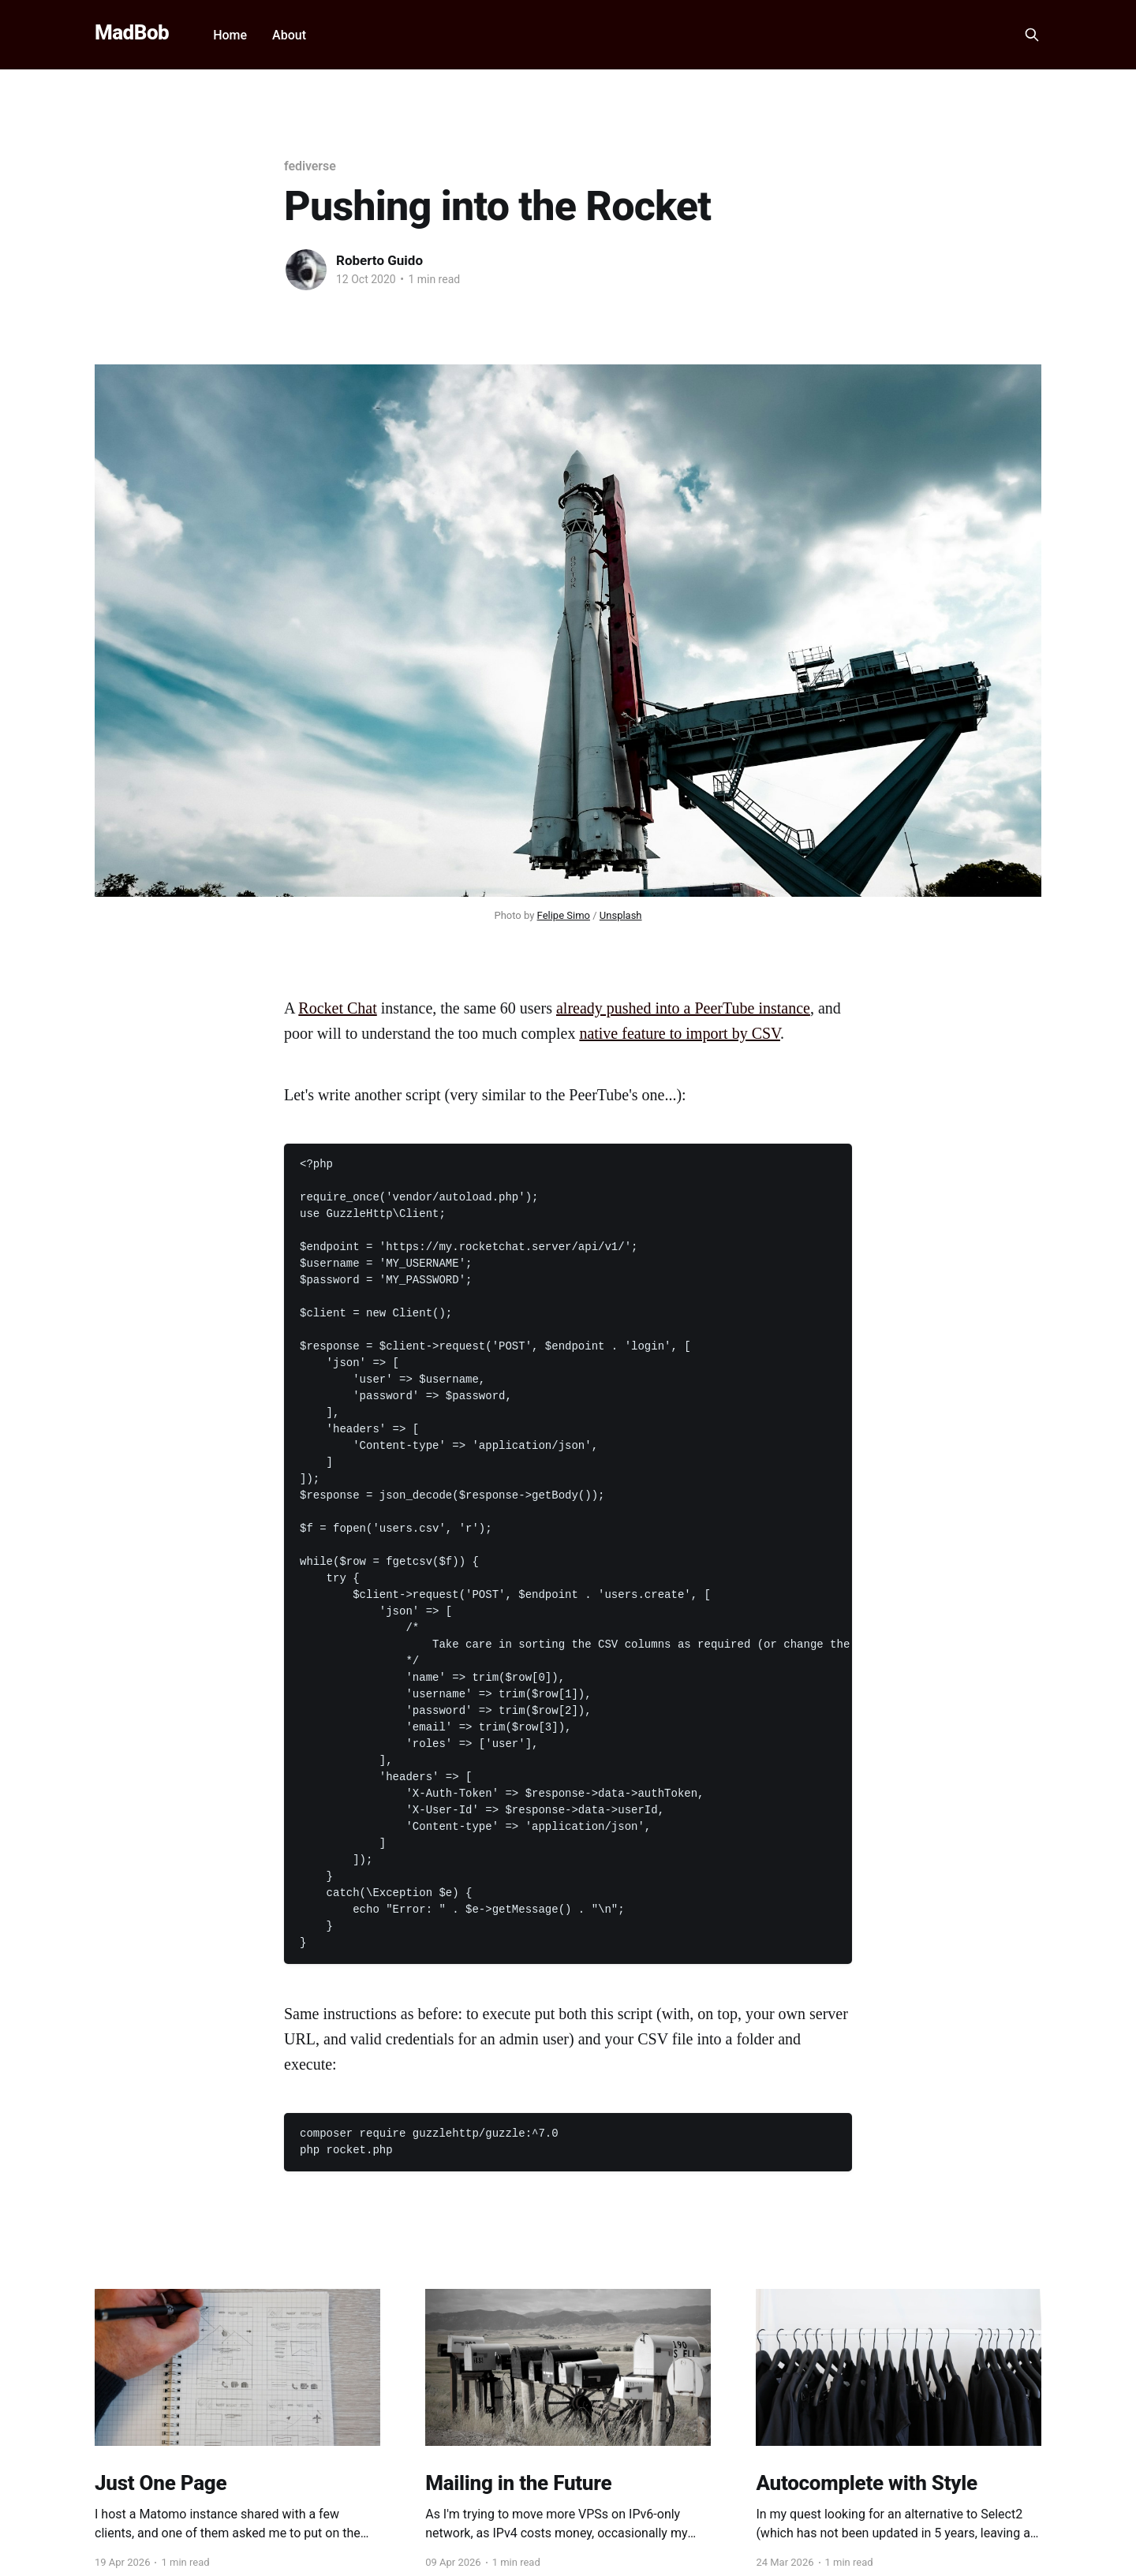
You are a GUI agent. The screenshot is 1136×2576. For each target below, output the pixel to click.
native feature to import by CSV (679, 1033)
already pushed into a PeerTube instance (683, 1008)
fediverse (310, 166)
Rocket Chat (337, 1008)
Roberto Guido (379, 260)
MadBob (132, 32)
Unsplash (621, 915)
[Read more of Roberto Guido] (306, 270)
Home (230, 35)
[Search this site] (1031, 34)
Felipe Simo (563, 915)
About (289, 35)
